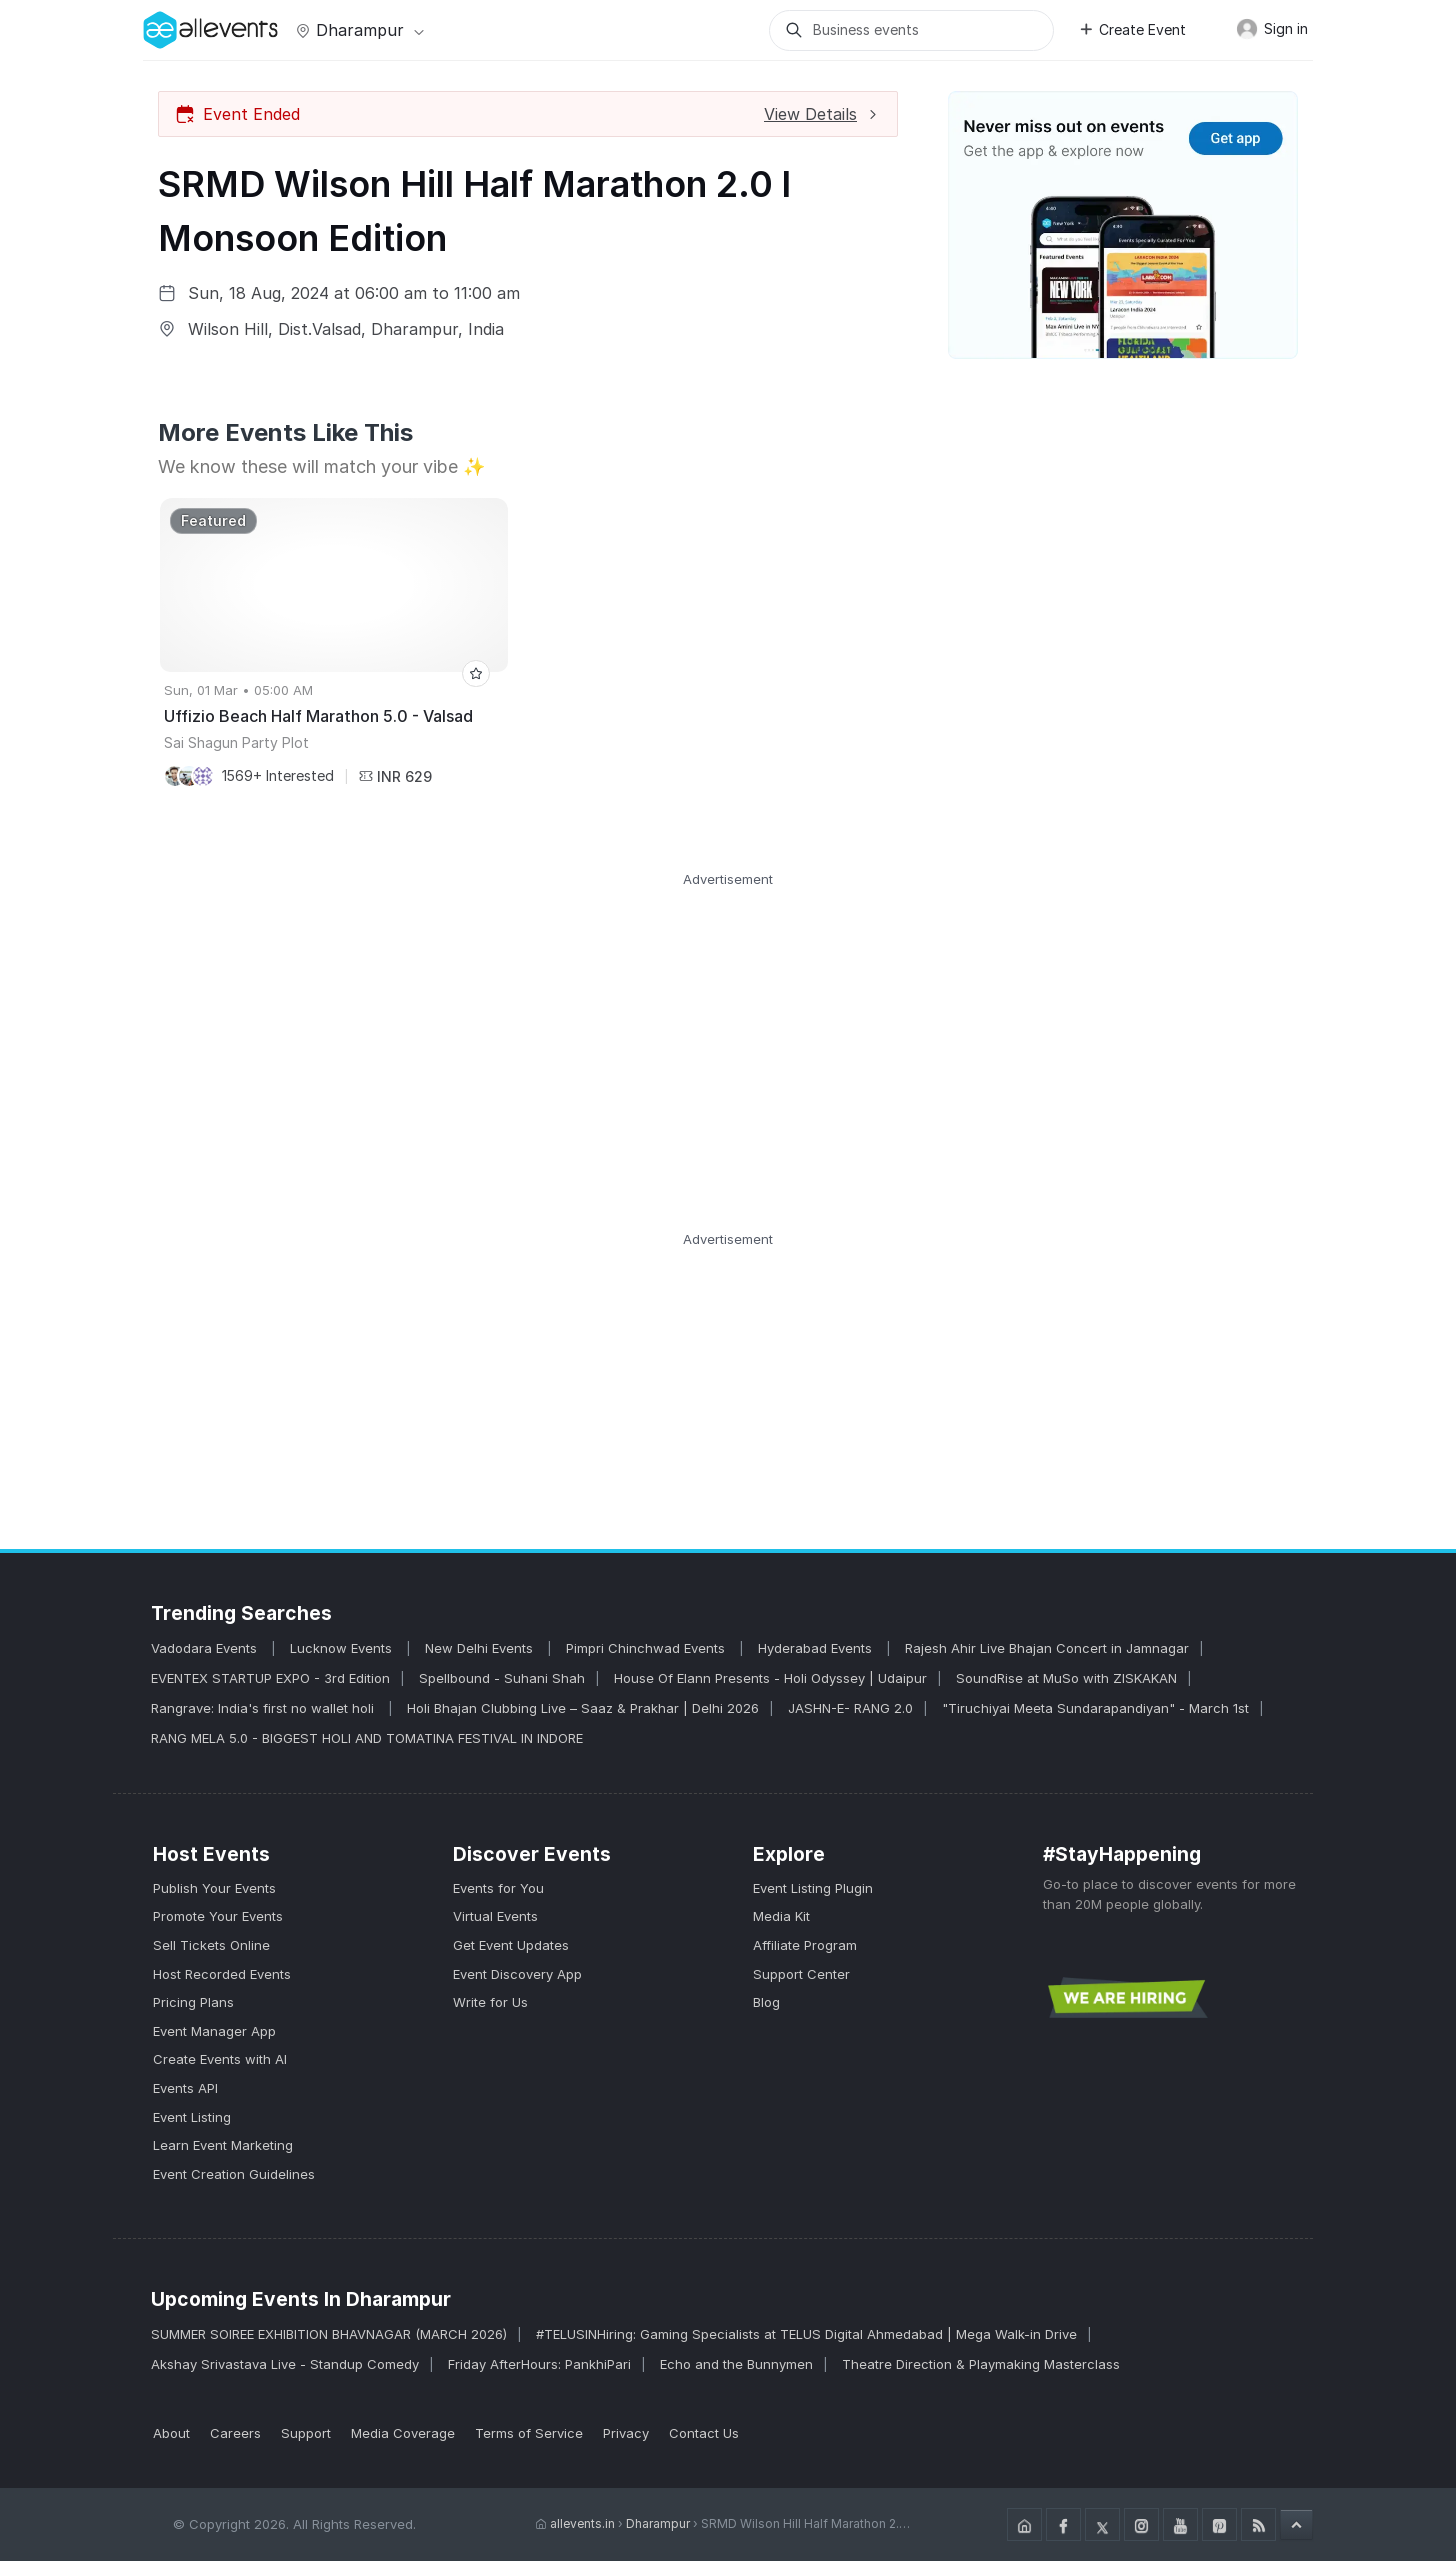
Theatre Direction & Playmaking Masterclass (981, 2367)
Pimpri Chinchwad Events (647, 1651)
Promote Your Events (218, 1919)
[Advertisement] (728, 1032)
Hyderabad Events (817, 1651)
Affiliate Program (805, 1948)
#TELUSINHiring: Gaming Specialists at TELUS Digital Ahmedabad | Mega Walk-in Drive (806, 2337)
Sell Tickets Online (211, 1948)
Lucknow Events (343, 1651)
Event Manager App (214, 2034)
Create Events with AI (220, 2062)
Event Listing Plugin (813, 1891)
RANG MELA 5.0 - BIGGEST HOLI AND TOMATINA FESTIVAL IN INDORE (367, 1741)
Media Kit (781, 1919)
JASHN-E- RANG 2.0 (850, 1711)
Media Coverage (403, 2436)
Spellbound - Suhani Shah (502, 1681)
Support (306, 2436)
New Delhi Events (481, 1651)
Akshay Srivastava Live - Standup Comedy (285, 2367)
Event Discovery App (517, 1976)
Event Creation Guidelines (234, 2177)
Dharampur (358, 30)
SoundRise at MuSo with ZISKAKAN (1066, 1681)
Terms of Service (529, 2436)
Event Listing (192, 2119)
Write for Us (490, 2005)
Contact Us (704, 2436)
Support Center (801, 1976)
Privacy (626, 2436)
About (171, 2436)
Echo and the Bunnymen (736, 2367)
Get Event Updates (511, 1948)
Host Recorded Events (222, 1976)
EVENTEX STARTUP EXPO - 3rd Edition (270, 1681)
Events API (185, 2091)
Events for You (498, 1891)
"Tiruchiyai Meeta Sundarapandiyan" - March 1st (1095, 1711)
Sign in (1272, 29)
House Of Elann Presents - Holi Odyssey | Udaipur (770, 1681)
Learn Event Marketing (223, 2148)
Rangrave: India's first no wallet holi (264, 1711)
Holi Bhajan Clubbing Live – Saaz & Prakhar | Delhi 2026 (583, 1711)
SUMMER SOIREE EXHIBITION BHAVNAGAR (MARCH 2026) (329, 2337)
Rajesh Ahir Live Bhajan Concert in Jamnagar (1047, 1651)
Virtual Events (495, 1919)
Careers (235, 2436)
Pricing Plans (193, 2005)
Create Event (1132, 29)
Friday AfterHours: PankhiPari (539, 2367)
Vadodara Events (206, 1651)
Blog (766, 2005)
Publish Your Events (214, 1891)
